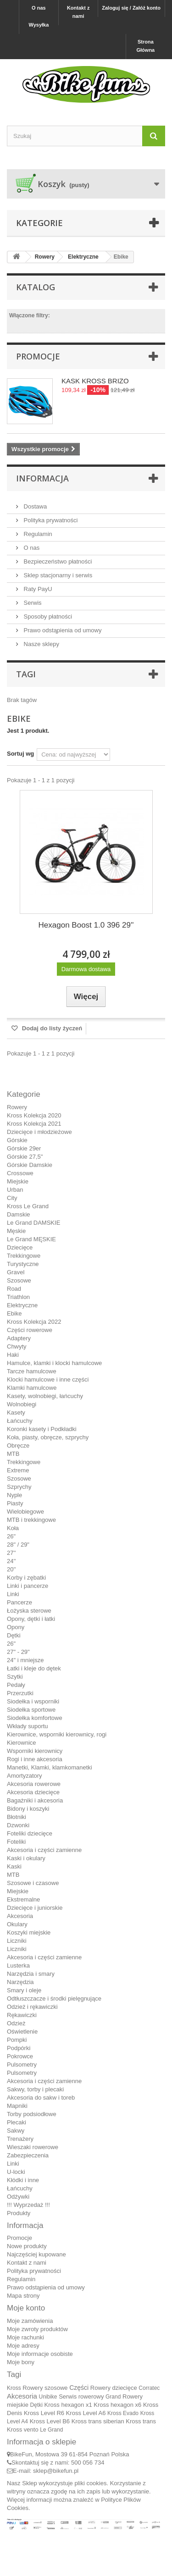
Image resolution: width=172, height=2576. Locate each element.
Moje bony (20, 2362)
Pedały (16, 1684)
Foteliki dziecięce (29, 1833)
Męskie (16, 1230)
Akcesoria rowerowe (34, 1783)
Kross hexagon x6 (117, 2404)
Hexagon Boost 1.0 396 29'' (86, 925)
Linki (13, 1594)
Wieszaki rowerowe (32, 2147)
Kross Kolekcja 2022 (34, 1321)
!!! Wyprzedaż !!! (28, 2204)
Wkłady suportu (27, 1726)
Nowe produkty (27, 2246)
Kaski (14, 1866)
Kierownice (21, 1742)
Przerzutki (20, 1693)
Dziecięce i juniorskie (34, 1907)
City (12, 1197)
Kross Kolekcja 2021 (34, 1123)
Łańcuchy (20, 1420)
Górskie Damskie (29, 1164)
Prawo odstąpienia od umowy (61, 630)
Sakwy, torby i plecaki (35, 2089)
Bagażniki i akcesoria (35, 1800)
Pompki (17, 2039)
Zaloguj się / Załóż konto (131, 8)
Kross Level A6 (86, 2413)
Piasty (15, 1503)
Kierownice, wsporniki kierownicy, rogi (56, 1734)
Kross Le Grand (28, 1206)
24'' (11, 1561)
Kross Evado (123, 2413)
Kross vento (23, 2429)
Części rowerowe (29, 1330)
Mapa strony (23, 2295)
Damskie (18, 1214)
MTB (13, 1453)
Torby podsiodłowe (31, 2114)
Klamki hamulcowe (31, 1387)
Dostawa (34, 506)
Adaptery (19, 1338)
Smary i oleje (24, 1990)
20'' (11, 1569)
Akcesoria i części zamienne (44, 1849)
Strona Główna (146, 46)
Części (79, 2387)
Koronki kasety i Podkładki (42, 1429)
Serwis (32, 602)
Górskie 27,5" (25, 1156)
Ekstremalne (23, 1899)
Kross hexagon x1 (68, 2404)
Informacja (42, 478)
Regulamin (37, 534)
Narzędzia (20, 1982)
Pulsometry (22, 2064)
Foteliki (16, 1841)
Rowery (17, 1107)
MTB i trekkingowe (31, 1519)
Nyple (14, 1495)
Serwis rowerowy (81, 2396)
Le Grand (51, 2430)
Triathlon (18, 1297)
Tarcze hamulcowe (31, 1371)
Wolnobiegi (21, 1404)
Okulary (17, 1924)
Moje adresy (23, 2345)
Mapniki (17, 2105)
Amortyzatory (24, 1775)
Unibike (48, 2397)
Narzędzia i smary (31, 1973)
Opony (15, 1627)
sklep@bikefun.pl (55, 2470)
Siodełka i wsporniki (33, 1701)
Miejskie (17, 1181)
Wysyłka (38, 25)
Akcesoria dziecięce (33, 1792)
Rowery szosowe (44, 2387)
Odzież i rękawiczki (32, 2006)
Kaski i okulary (26, 1858)
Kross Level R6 (44, 2413)
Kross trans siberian (98, 2421)
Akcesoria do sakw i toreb (41, 2097)
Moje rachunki (25, 2337)
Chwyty (17, 1346)
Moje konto (26, 2308)
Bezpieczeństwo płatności (57, 561)
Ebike (14, 1313)
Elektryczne (22, 1305)
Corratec (149, 2388)
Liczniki (17, 1940)
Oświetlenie (22, 2031)
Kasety (16, 1412)
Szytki (15, 1676)
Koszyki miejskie (28, 1932)
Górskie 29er (24, 1148)
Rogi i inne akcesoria (34, 1759)
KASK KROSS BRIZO (95, 381)
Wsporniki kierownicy (34, 1750)
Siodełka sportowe (31, 1709)
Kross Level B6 (50, 2421)
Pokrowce (20, 2056)
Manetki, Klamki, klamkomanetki (49, 1767)
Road (14, 1288)
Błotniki (16, 1816)
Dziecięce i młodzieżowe (39, 1131)
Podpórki (18, 2048)
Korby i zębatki (26, 1577)
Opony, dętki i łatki (31, 1618)
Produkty (18, 2213)
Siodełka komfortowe (34, 1717)
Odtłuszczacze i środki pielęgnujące (54, 1998)
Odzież (16, 2023)
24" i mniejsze (25, 1660)
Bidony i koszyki (28, 1808)
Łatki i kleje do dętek (34, 1668)
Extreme (18, 1470)
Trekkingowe (23, 1255)
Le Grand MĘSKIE (31, 1239)
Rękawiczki (22, 2015)
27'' (11, 1552)
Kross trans (141, 2421)
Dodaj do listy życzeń (51, 1028)
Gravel (15, 1272)
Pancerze (19, 1602)
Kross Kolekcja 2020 (34, 1115)
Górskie (17, 1140)
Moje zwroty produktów (37, 2329)
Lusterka (18, 1965)
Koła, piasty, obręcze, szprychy (48, 1437)
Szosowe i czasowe (33, 1882)
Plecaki (16, 2122)
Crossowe (20, 1173)
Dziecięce (20, 1247)
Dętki (14, 1635)
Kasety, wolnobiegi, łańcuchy (45, 1396)
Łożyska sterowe (29, 1610)
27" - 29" (18, 1651)
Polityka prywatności (50, 520)
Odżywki (18, 2196)
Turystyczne (23, 1263)
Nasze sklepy (40, 644)
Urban (15, 1189)
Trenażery (20, 2138)
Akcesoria (20, 1916)
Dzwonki (18, 1825)
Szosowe (19, 1280)
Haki (13, 1354)
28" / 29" (18, 1544)
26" (11, 1536)
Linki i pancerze (27, 1585)
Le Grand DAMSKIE (33, 1222)
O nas (39, 8)
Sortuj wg (20, 753)
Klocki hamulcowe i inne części (48, 1379)
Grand (113, 2397)
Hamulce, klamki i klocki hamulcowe (54, 1363)
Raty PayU (37, 589)
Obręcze (18, 1445)
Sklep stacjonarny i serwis (57, 575)
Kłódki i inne (23, 2180)
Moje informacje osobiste (40, 2353)
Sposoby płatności (47, 616)
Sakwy (15, 2130)
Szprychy (19, 1486)
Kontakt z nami (78, 12)
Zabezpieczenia (28, 2155)
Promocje (38, 356)
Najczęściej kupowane (36, 2254)
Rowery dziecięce (113, 2387)
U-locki (16, 2171)
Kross (14, 2388)
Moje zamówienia (30, 2320)
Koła (13, 1528)
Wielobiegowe (25, 1511)
